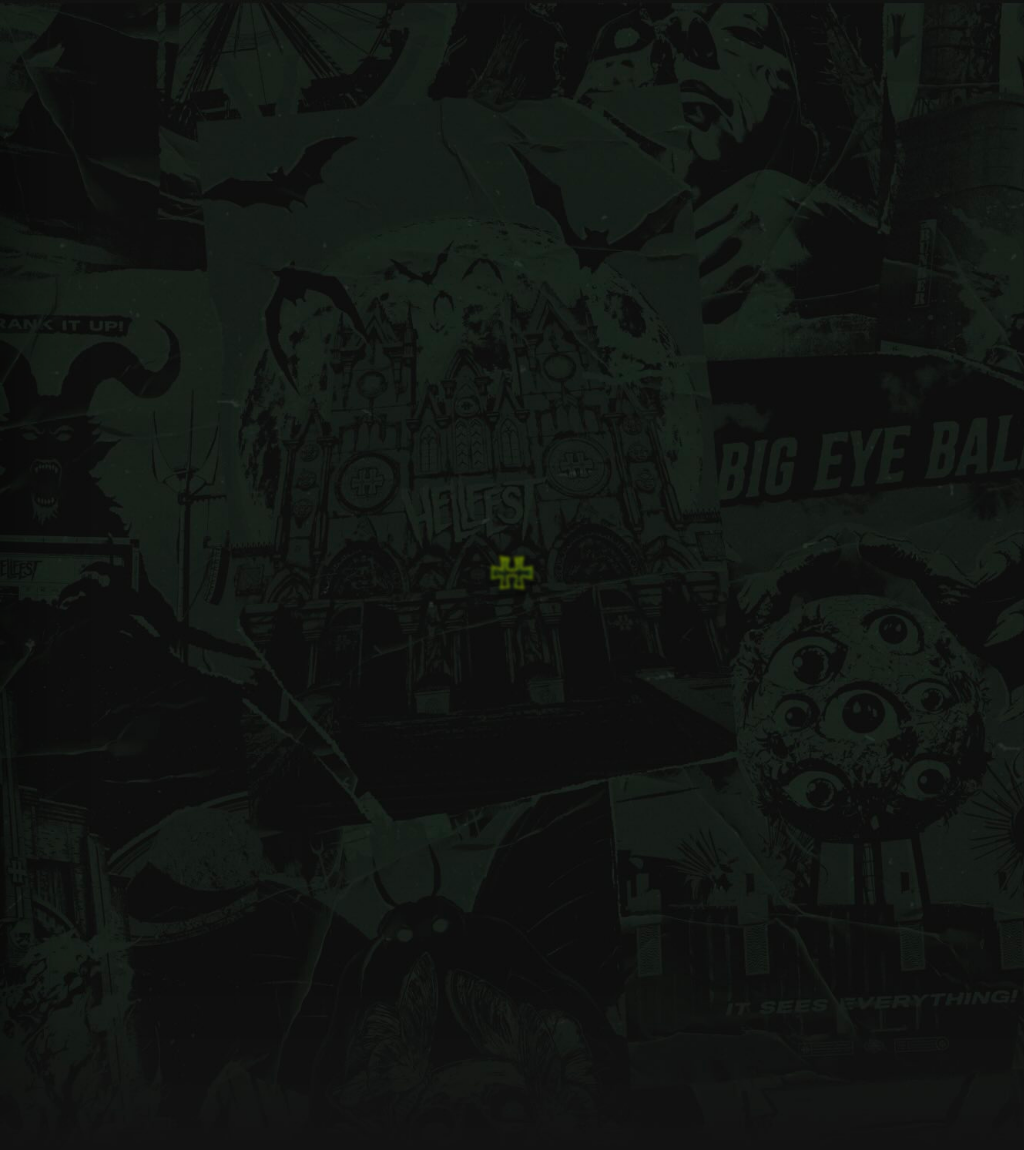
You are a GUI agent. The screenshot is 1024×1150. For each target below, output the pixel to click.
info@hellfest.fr (862, 712)
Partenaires (525, 781)
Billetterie (381, 729)
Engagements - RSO (548, 729)
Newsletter (666, 704)
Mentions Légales (683, 729)
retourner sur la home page (180, 448)
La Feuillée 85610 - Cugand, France (895, 778)
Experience (525, 704)
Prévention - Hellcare (549, 755)
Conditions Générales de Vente (693, 762)
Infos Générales (395, 704)
